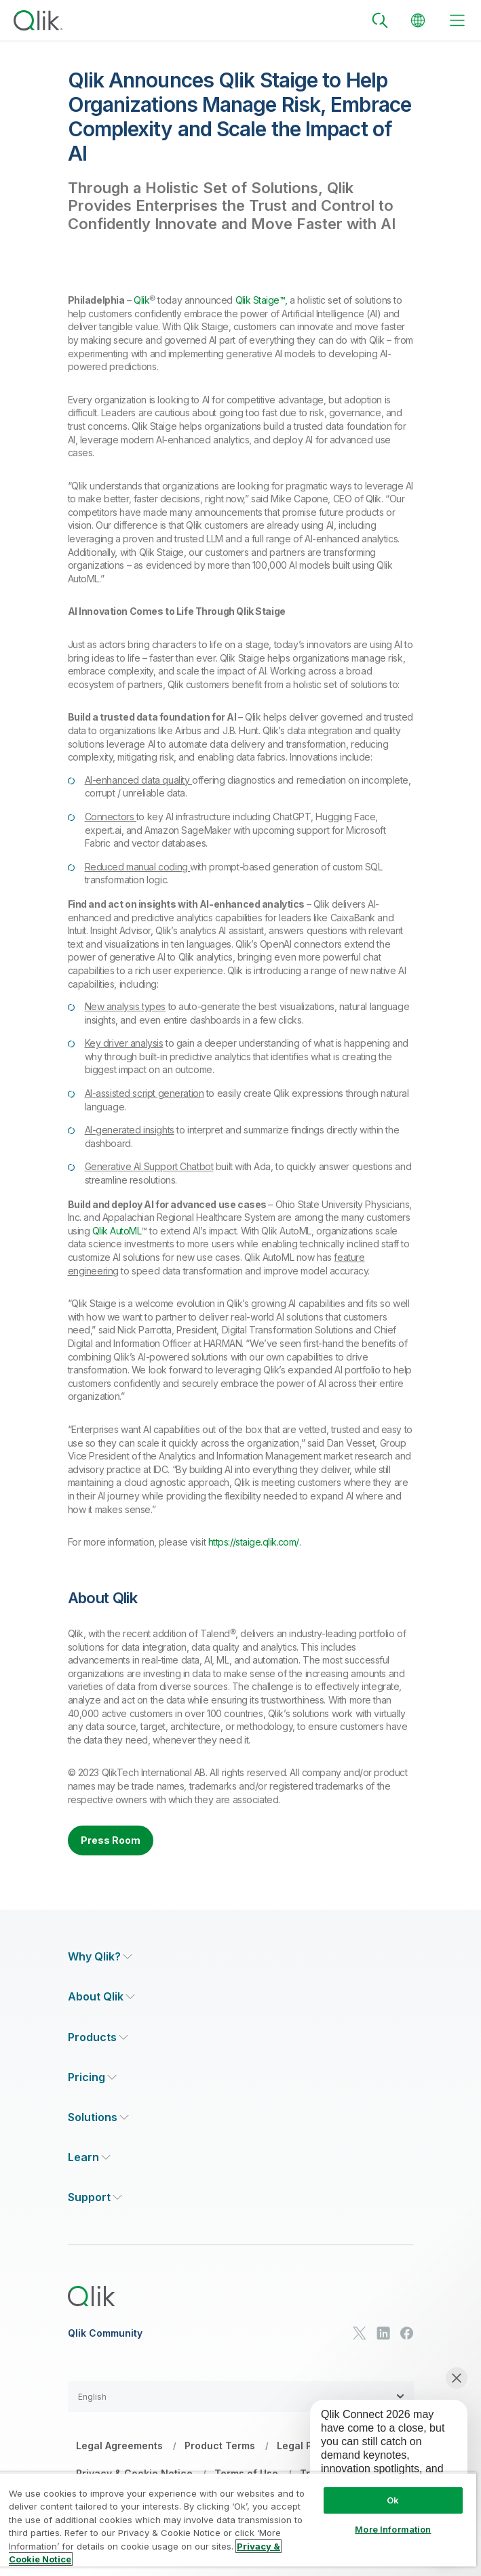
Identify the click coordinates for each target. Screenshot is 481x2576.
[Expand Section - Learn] (89, 2157)
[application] (379, 2458)
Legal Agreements (119, 2445)
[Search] (380, 20)
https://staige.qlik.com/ (253, 1542)
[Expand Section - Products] (98, 2037)
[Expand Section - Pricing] (92, 2077)
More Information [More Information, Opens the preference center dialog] (393, 2529)
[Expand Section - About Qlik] (101, 1996)
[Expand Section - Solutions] (98, 2117)
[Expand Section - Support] (95, 2197)
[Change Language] (417, 20)
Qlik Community (105, 2333)
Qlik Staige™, (261, 300)
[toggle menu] (457, 20)
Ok (393, 2500)
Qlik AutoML (116, 1230)
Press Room (110, 1840)
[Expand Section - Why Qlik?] (100, 1956)
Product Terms (220, 2445)
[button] (241, 2396)
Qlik (141, 300)
